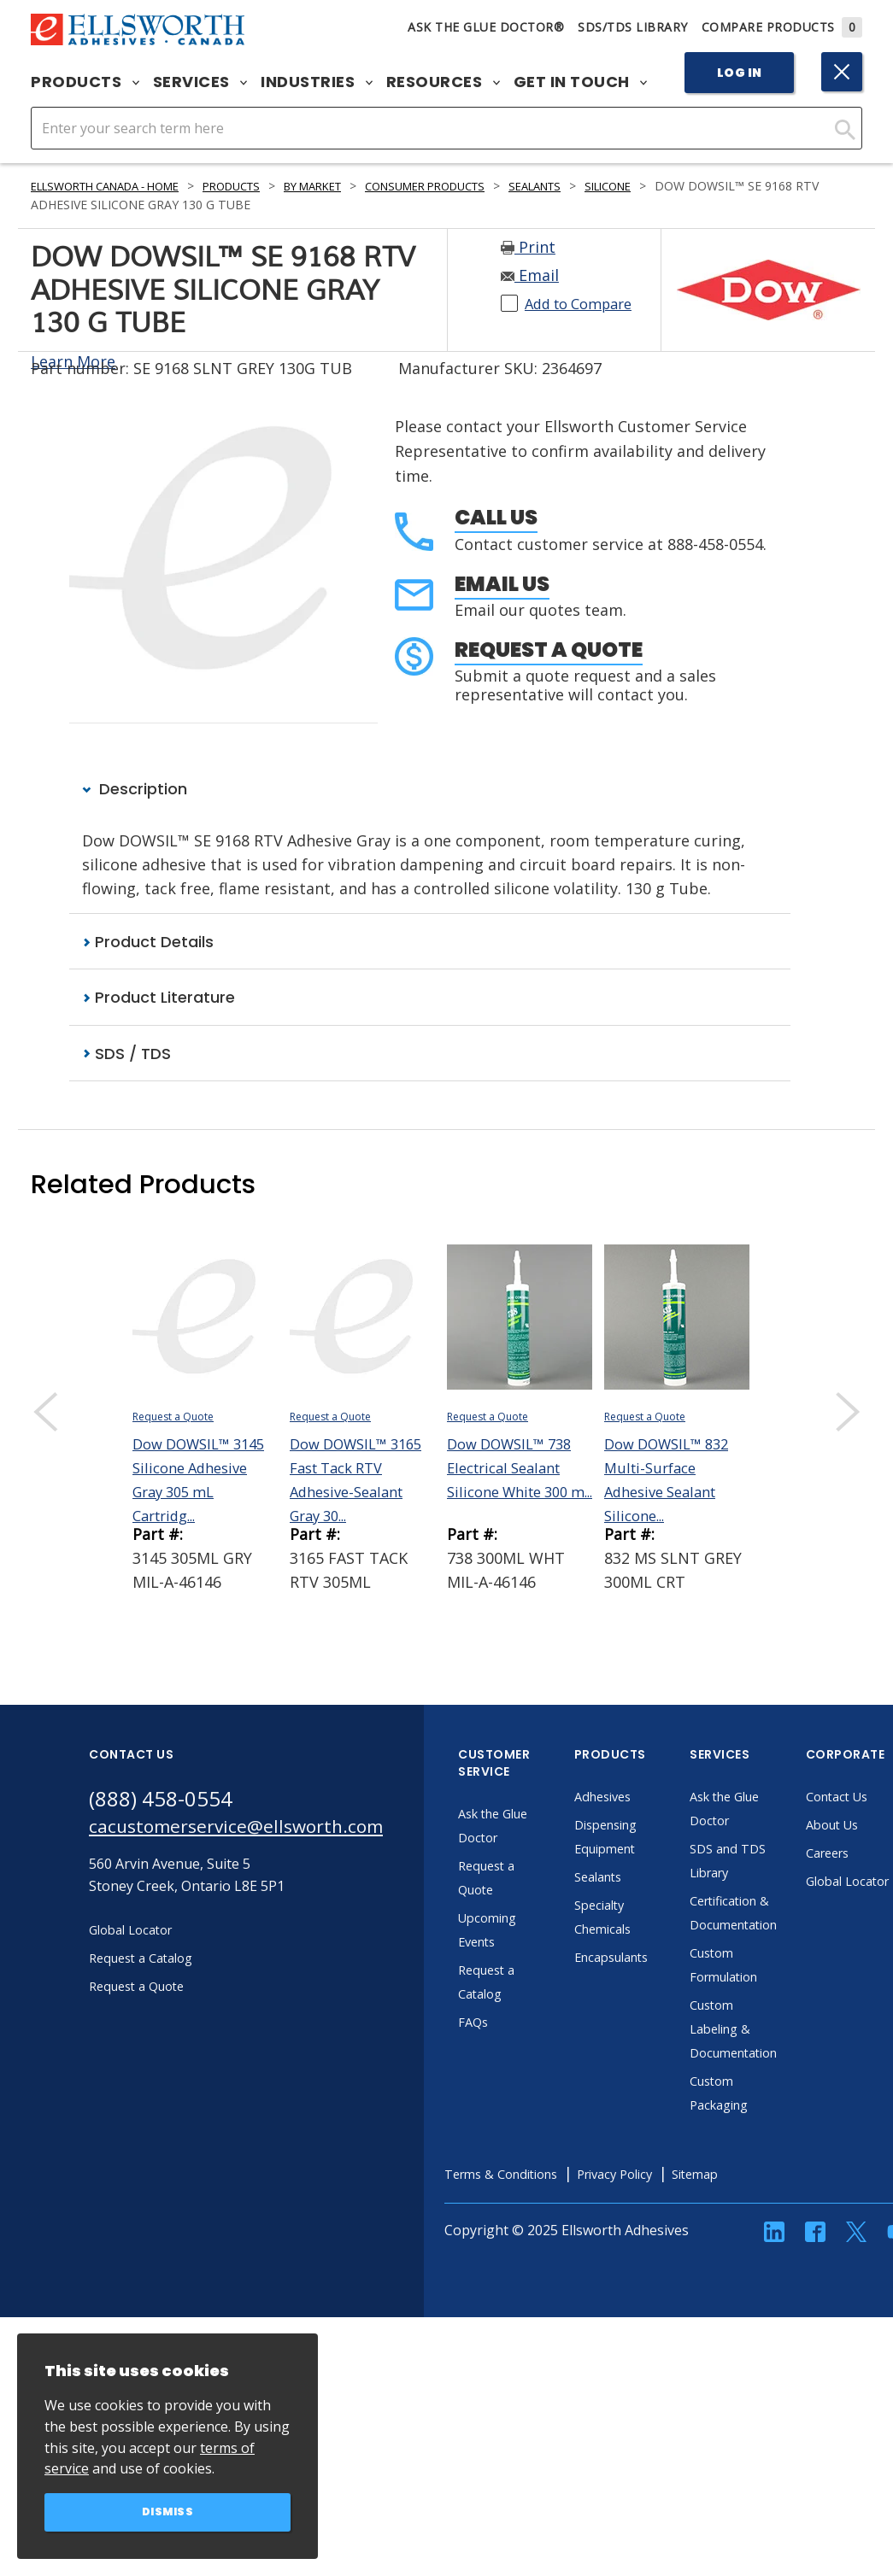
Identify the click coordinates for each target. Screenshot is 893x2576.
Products (85, 82)
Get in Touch (581, 82)
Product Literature (158, 999)
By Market (351, 186)
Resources (443, 82)
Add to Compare (585, 303)
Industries (317, 82)
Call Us (496, 517)
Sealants (600, 186)
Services (200, 82)
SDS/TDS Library (633, 27)
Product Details (148, 942)
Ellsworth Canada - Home (117, 186)
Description (134, 788)
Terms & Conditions (543, 2175)
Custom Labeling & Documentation (775, 2030)
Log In (739, 72)
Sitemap (757, 2175)
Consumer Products (477, 186)
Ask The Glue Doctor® (486, 27)
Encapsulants (651, 1958)
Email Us (502, 584)
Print (528, 247)
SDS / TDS (126, 1054)
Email (530, 275)
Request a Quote (549, 649)
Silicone (681, 186)
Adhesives (640, 1798)
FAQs (509, 2023)
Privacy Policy (669, 2175)
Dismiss (167, 2511)
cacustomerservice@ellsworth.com (253, 1831)
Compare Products (782, 27)
